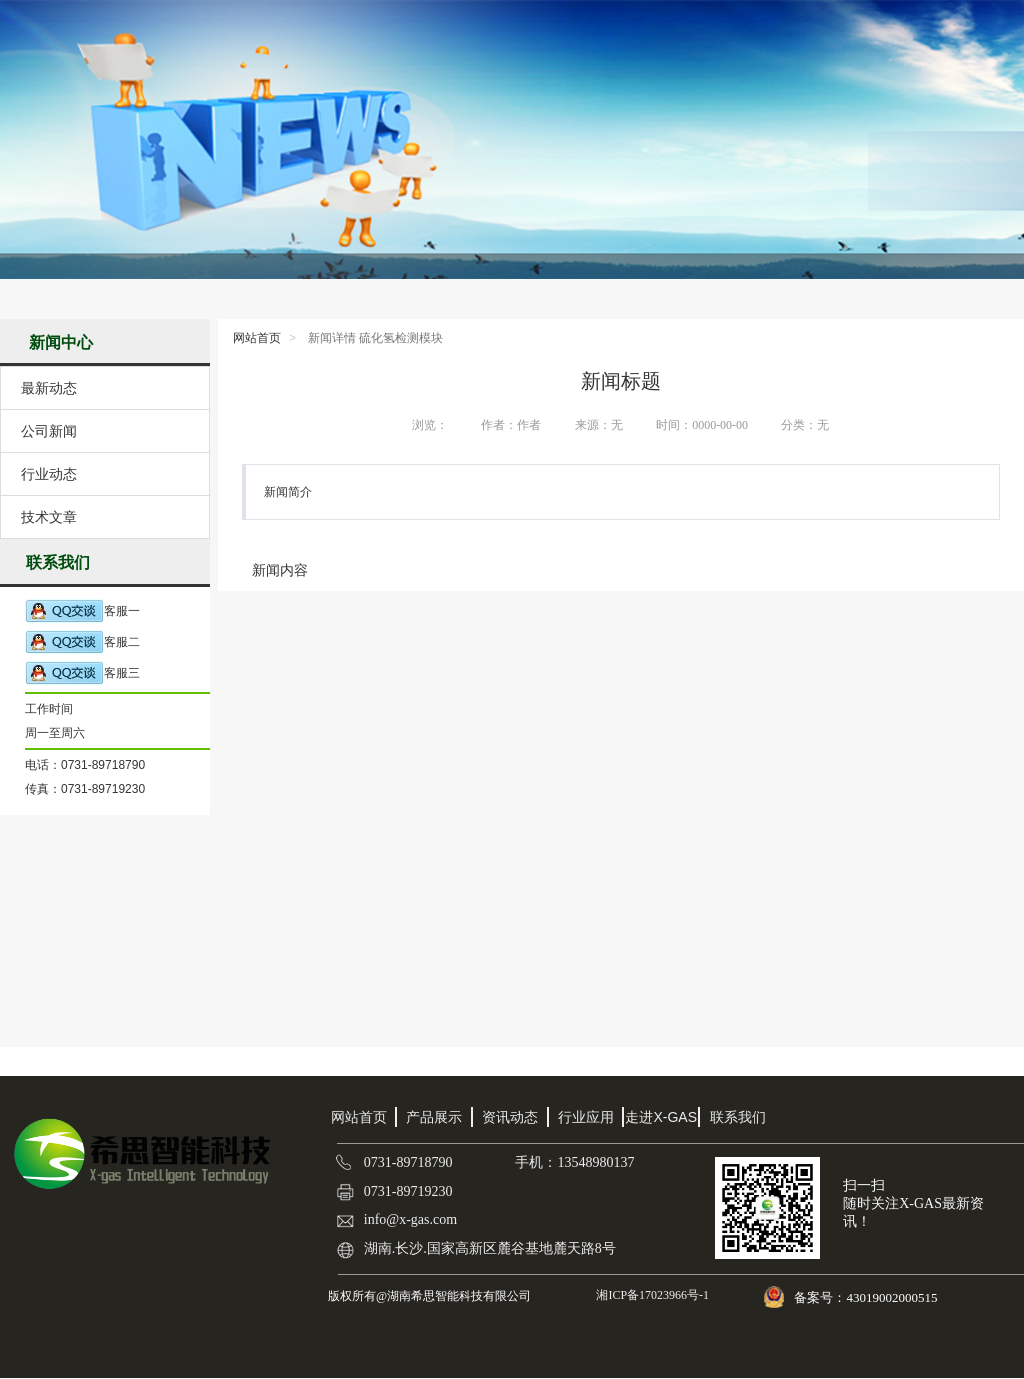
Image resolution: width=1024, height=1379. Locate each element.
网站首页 (257, 338)
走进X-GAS (661, 1117)
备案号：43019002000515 (867, 1297)
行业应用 (586, 1117)
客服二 (82, 642)
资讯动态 (510, 1117)
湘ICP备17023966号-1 (651, 1295)
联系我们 (738, 1117)
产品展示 (434, 1117)
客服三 (82, 673)
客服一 (82, 611)
